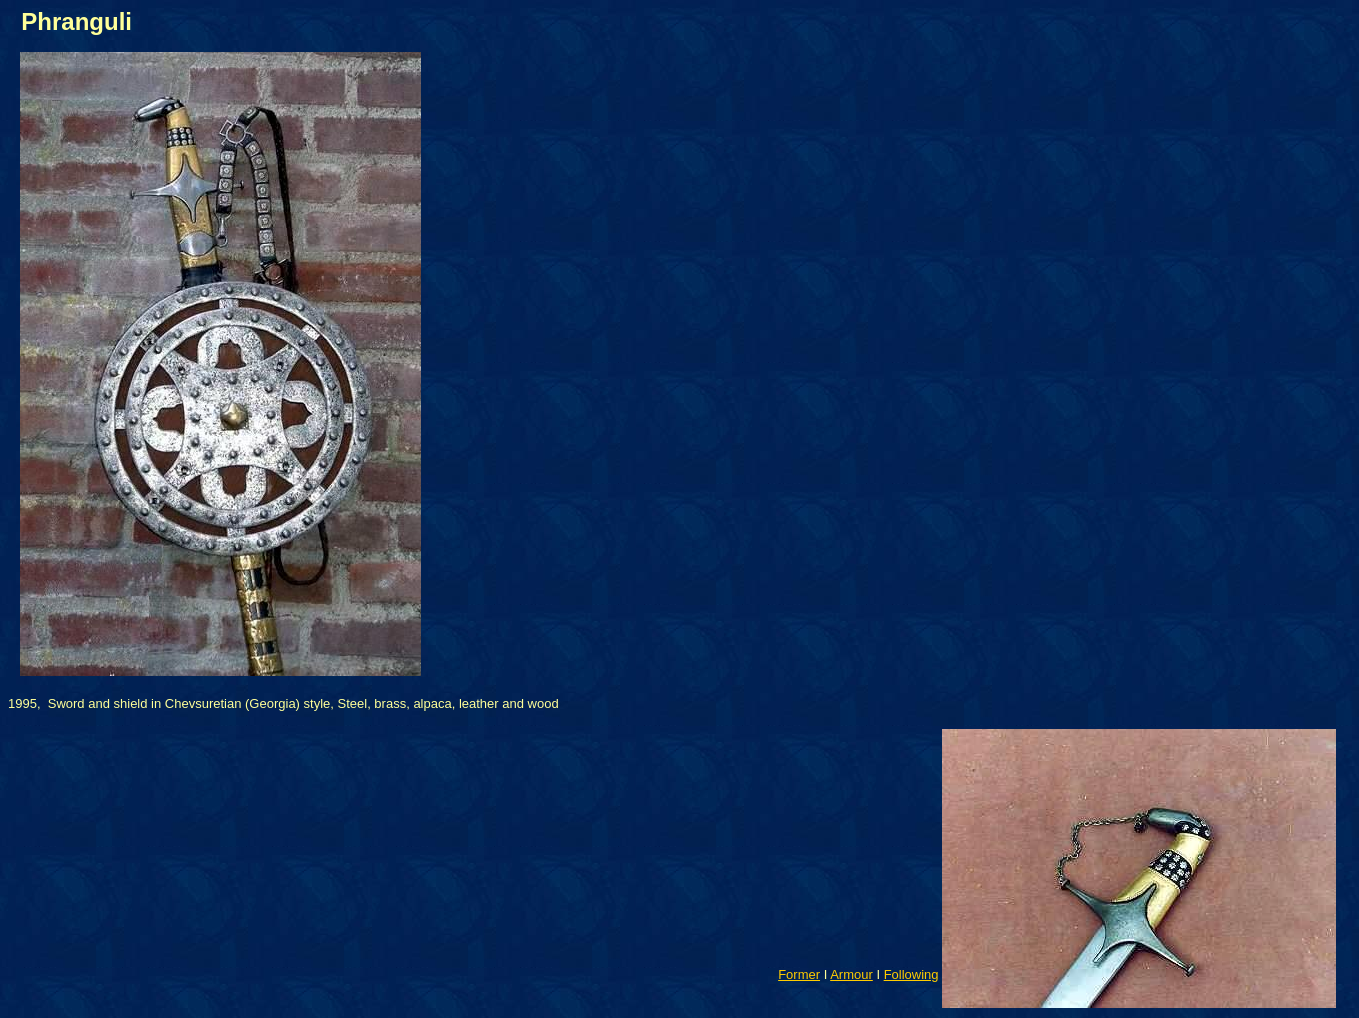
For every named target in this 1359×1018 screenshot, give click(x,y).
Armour (851, 974)
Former (799, 974)
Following (911, 974)
